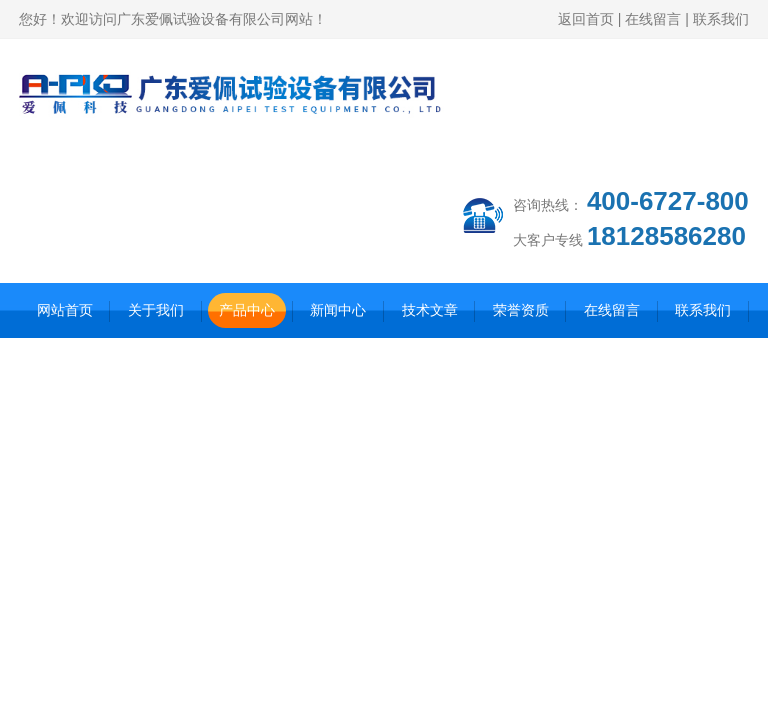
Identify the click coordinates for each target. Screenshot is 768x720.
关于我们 (156, 310)
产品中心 (247, 310)
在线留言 (653, 19)
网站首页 (65, 310)
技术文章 (430, 310)
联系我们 (721, 19)
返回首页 (586, 19)
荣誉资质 (521, 310)
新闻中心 (338, 310)
